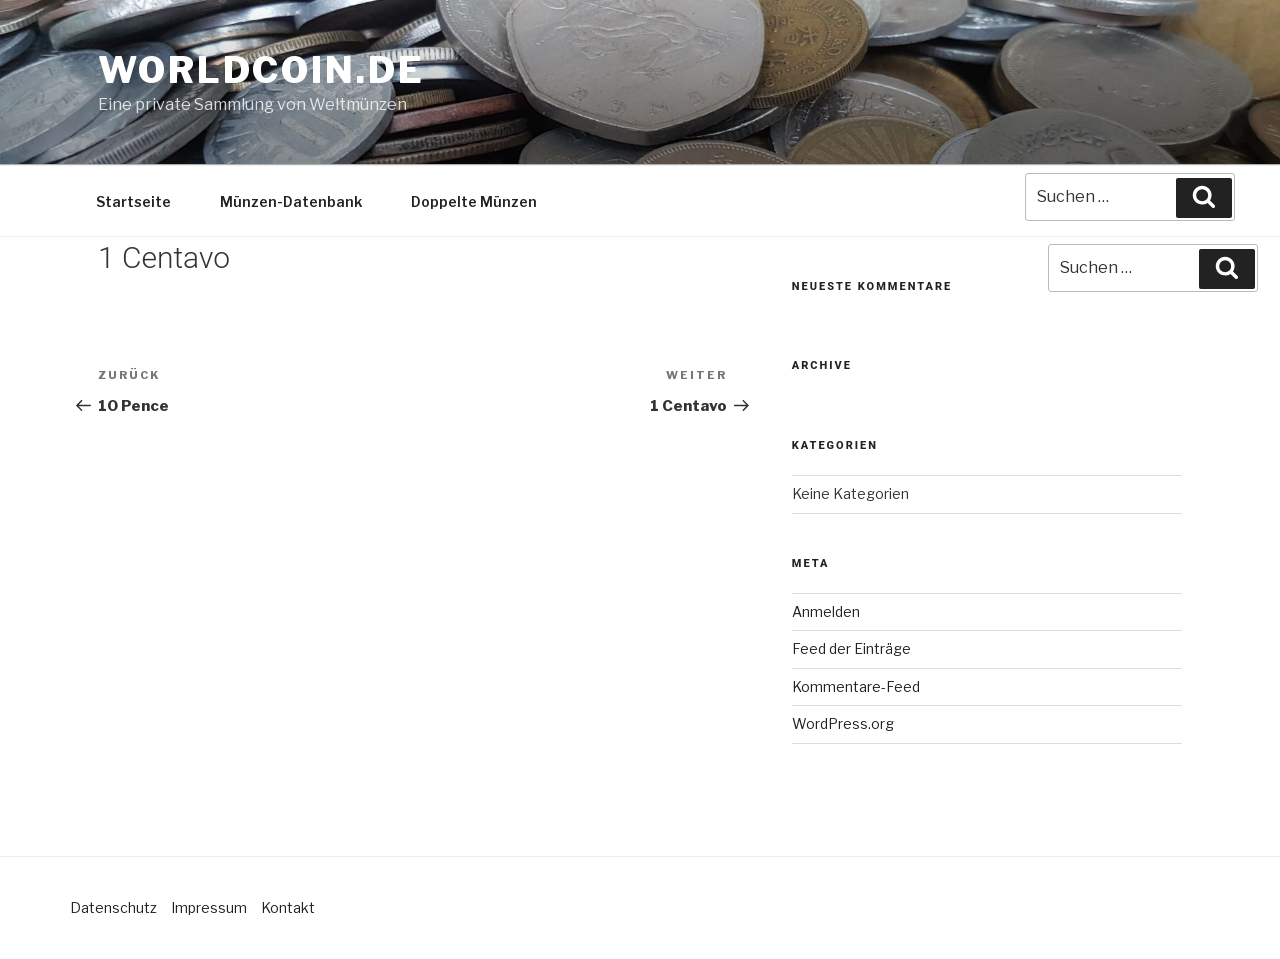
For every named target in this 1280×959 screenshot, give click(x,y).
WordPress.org (843, 723)
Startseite (133, 201)
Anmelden (826, 611)
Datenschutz (113, 907)
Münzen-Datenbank (291, 201)
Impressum (209, 907)
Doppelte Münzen (474, 201)
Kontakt (288, 907)
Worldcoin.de (261, 70)
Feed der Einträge (851, 648)
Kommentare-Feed (856, 686)
